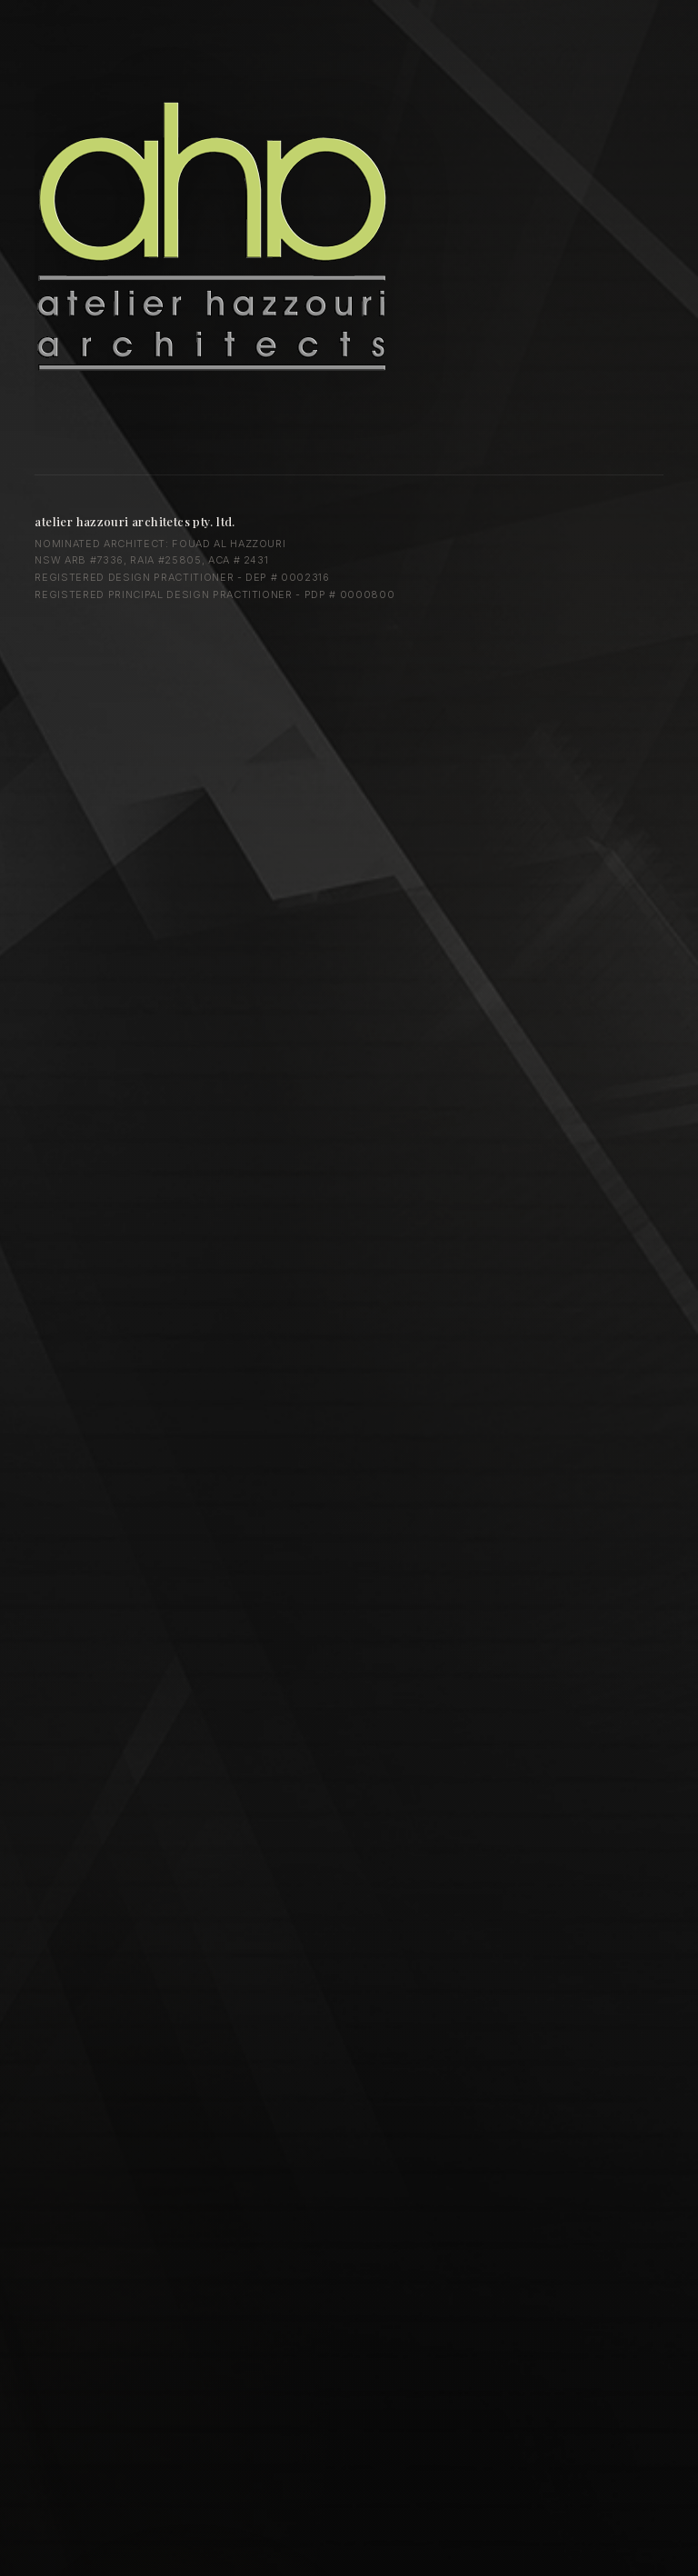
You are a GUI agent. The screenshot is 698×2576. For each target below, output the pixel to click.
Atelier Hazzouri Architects (221, 235)
